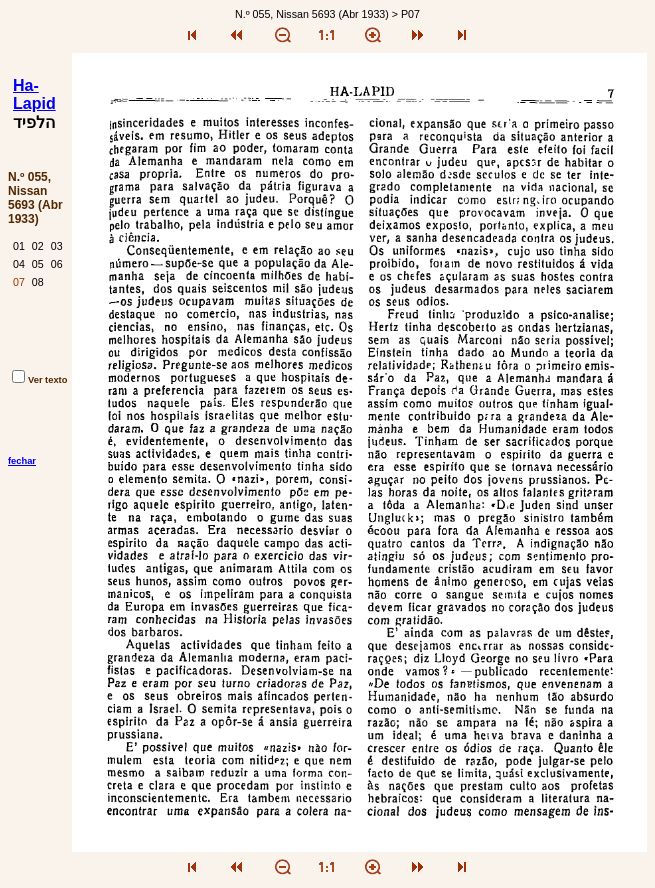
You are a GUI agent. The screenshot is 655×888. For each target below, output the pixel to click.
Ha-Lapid (34, 94)
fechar (22, 461)
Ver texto (39, 380)
